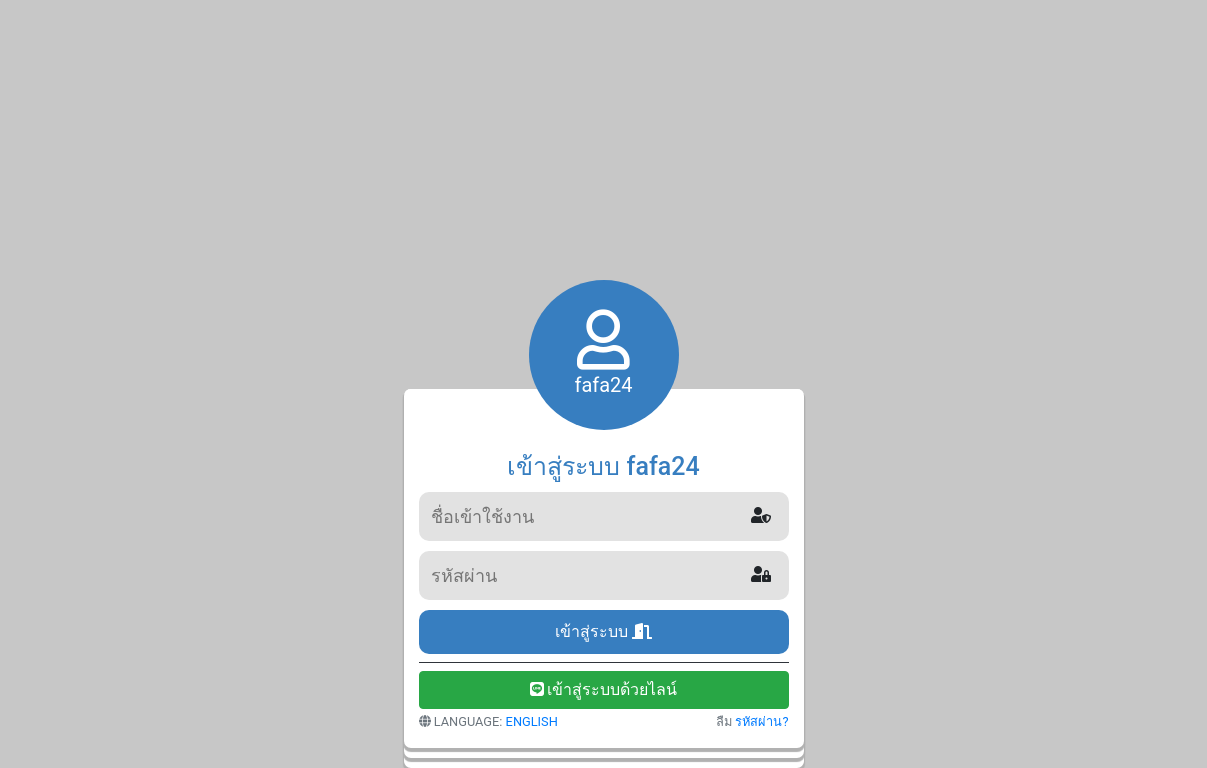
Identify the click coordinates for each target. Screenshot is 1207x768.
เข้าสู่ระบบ (603, 631)
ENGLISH (532, 721)
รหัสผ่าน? (761, 721)
